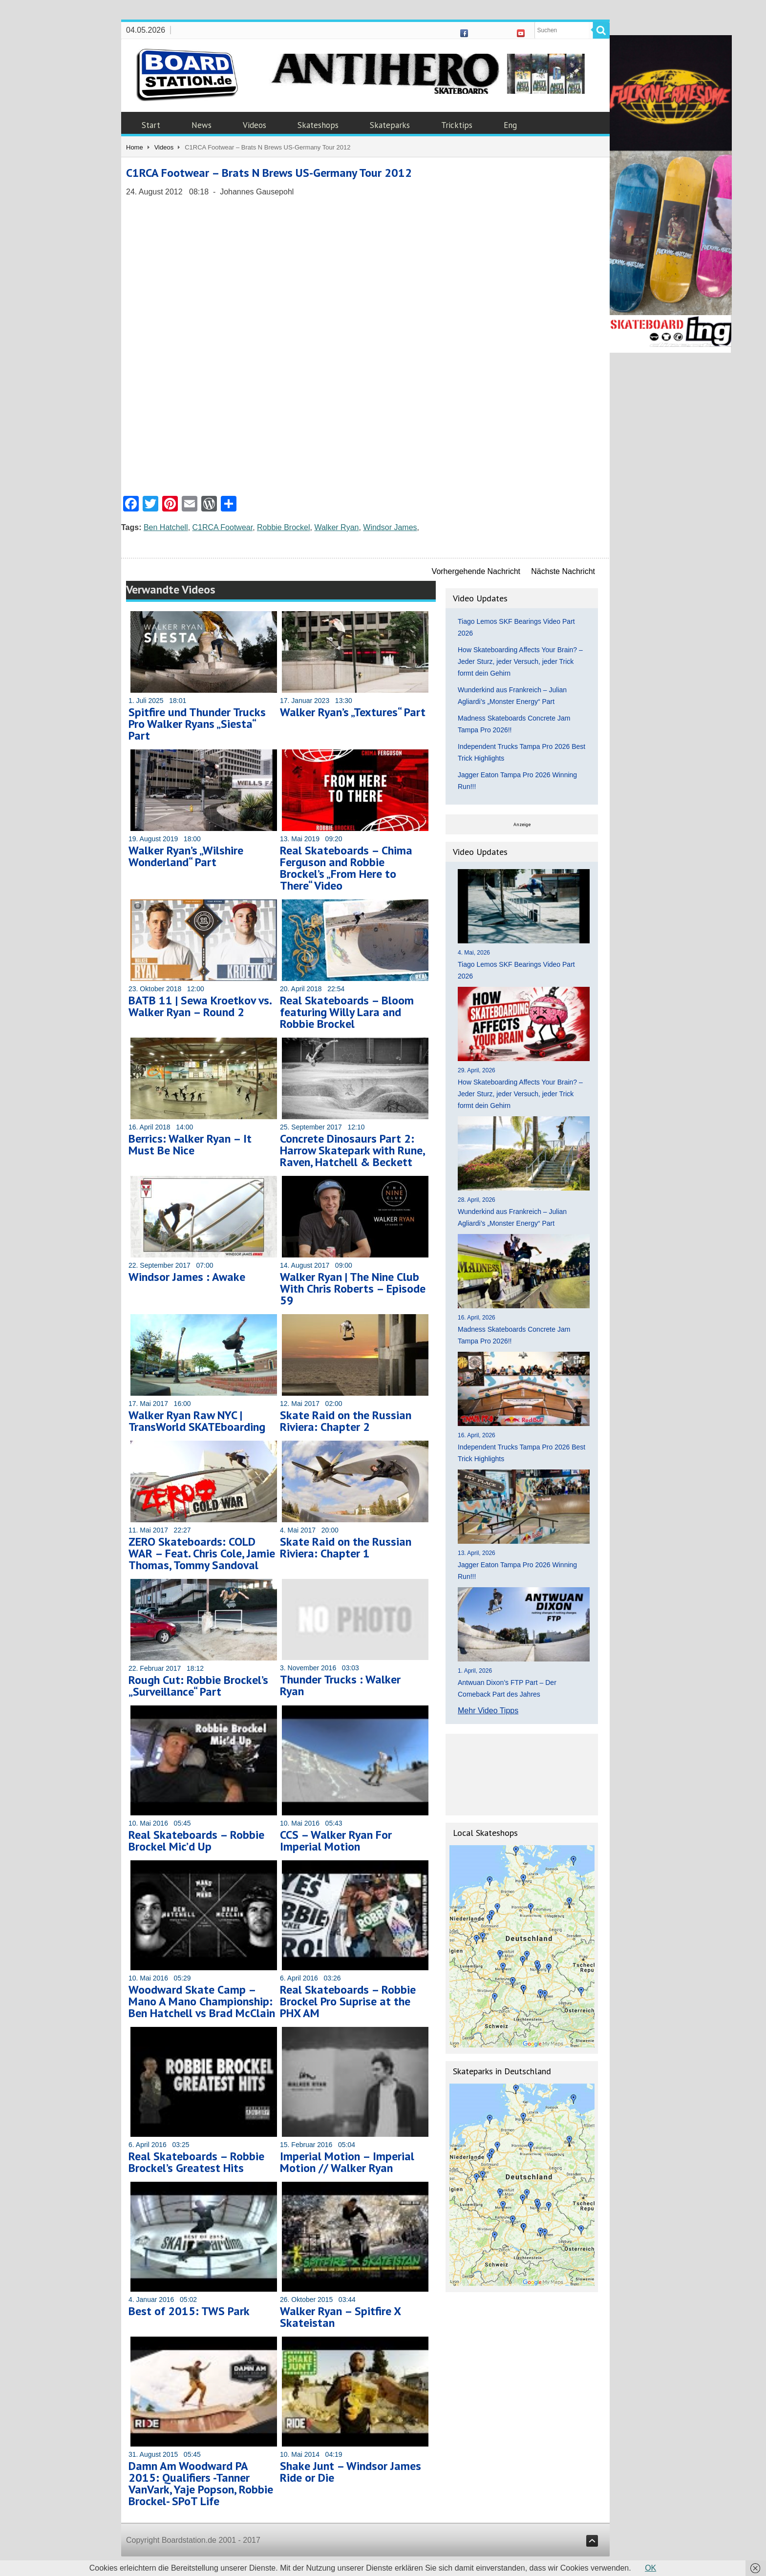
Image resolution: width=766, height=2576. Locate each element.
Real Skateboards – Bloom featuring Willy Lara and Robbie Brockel (347, 1012)
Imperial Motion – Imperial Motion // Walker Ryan (347, 2162)
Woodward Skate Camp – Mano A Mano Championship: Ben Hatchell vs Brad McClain (201, 2001)
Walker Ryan (336, 527)
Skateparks (390, 125)
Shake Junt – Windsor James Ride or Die (350, 2471)
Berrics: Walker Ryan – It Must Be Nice (190, 1144)
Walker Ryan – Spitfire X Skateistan (340, 2316)
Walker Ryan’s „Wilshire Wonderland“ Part (185, 856)
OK (650, 2568)
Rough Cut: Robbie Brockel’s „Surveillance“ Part (198, 1685)
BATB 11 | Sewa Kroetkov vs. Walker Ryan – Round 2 (199, 1006)
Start (151, 125)
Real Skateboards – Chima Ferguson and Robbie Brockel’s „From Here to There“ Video (346, 868)
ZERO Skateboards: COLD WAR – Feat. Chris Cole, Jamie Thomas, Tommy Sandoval (201, 1553)
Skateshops (318, 125)
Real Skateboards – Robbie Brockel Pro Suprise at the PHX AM (348, 2001)
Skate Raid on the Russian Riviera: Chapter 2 (345, 1420)
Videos (254, 125)
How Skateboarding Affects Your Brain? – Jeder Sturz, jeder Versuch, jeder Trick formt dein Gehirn (520, 661)
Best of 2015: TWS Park (189, 2311)
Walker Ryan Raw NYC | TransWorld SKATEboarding (196, 1420)
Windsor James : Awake (186, 1276)
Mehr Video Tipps (488, 1710)
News (202, 125)
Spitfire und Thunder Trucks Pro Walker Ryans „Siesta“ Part (197, 723)
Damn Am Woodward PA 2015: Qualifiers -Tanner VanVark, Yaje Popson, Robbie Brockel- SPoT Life (200, 2483)
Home (134, 147)
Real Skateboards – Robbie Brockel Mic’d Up (196, 1840)
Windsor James (390, 527)
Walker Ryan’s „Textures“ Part (353, 712)
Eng (510, 125)
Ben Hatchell (166, 527)
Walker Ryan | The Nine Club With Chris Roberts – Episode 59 (353, 1288)
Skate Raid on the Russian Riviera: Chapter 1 (345, 1547)
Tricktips (456, 125)
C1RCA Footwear (222, 527)
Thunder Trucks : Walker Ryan (340, 1685)
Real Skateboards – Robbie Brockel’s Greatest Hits (196, 2162)
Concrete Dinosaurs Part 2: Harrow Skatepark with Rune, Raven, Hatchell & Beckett (352, 1150)
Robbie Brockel (283, 527)
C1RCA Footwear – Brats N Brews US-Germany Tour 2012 (269, 172)
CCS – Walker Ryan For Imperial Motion (336, 1840)
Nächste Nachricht (563, 571)
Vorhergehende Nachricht (476, 571)
